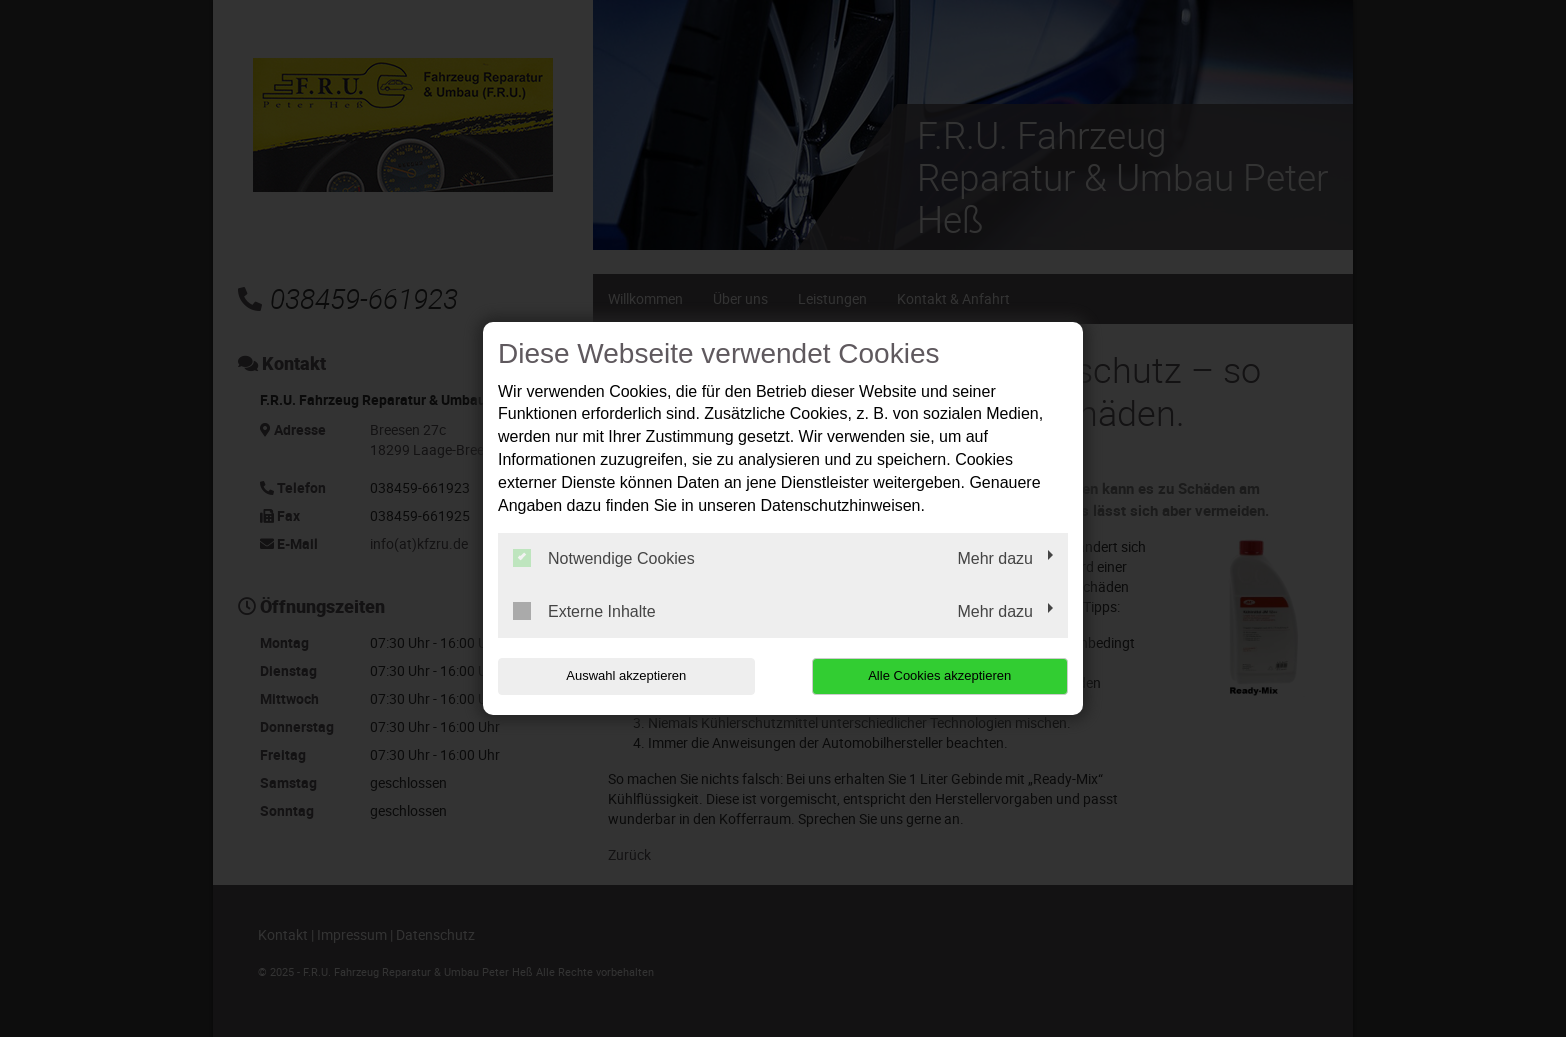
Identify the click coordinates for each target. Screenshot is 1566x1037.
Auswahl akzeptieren (626, 675)
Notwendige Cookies (604, 558)
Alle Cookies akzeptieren (939, 675)
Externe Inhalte (584, 611)
